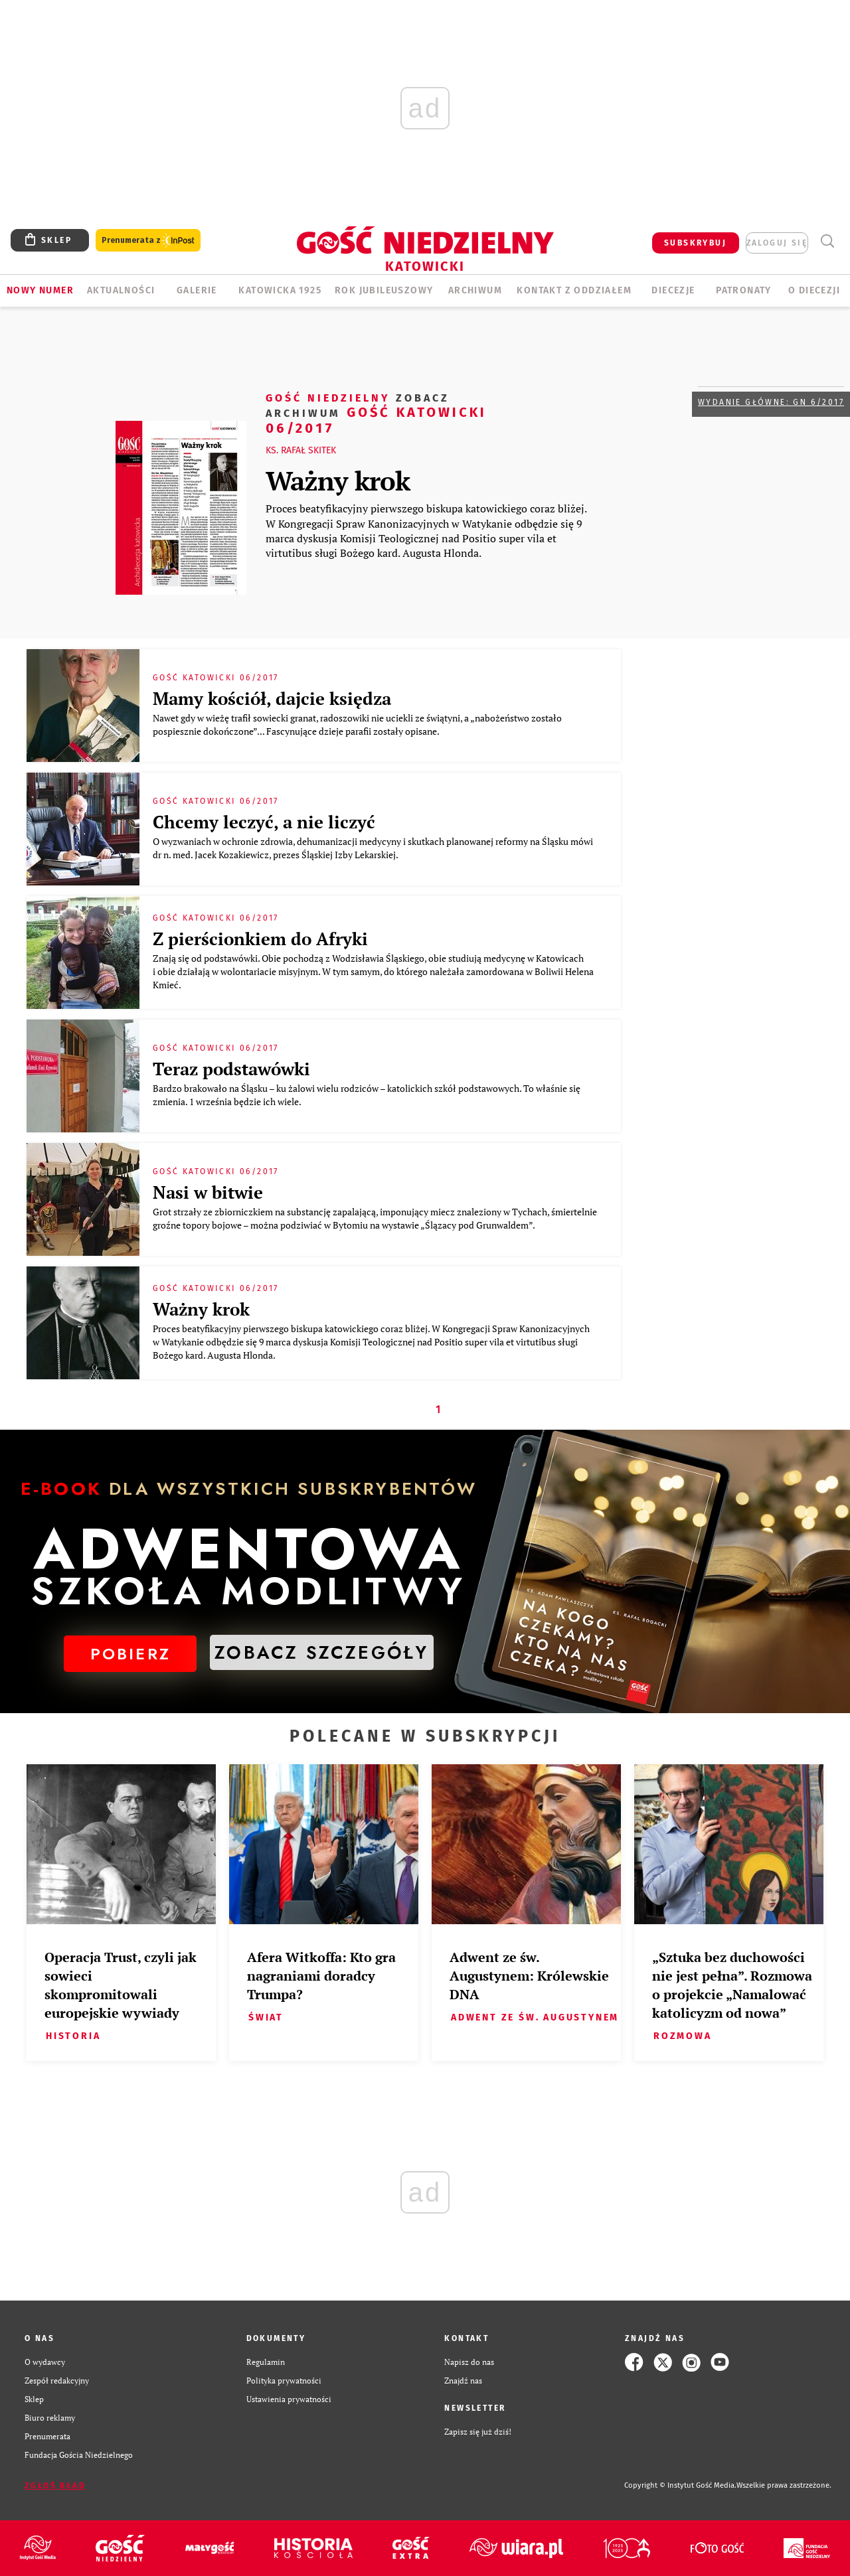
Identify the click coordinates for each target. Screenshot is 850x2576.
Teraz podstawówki (231, 1068)
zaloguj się (777, 243)
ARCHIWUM (475, 290)
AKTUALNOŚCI (121, 290)
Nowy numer (40, 290)
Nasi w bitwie (208, 1192)
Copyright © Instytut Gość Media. (680, 2485)
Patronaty (744, 290)
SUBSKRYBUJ (695, 243)
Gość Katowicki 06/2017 (376, 412)
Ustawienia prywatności (288, 2399)
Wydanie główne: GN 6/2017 (771, 402)
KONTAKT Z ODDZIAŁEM (574, 290)
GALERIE (197, 290)
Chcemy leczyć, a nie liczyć (264, 821)
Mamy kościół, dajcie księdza (272, 698)
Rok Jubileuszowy (384, 290)
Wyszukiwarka (827, 241)
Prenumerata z (148, 240)
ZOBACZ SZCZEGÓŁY (321, 1652)
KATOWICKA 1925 (279, 290)
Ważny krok (338, 480)
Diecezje (673, 290)
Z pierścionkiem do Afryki (260, 938)
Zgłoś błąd (55, 2485)
